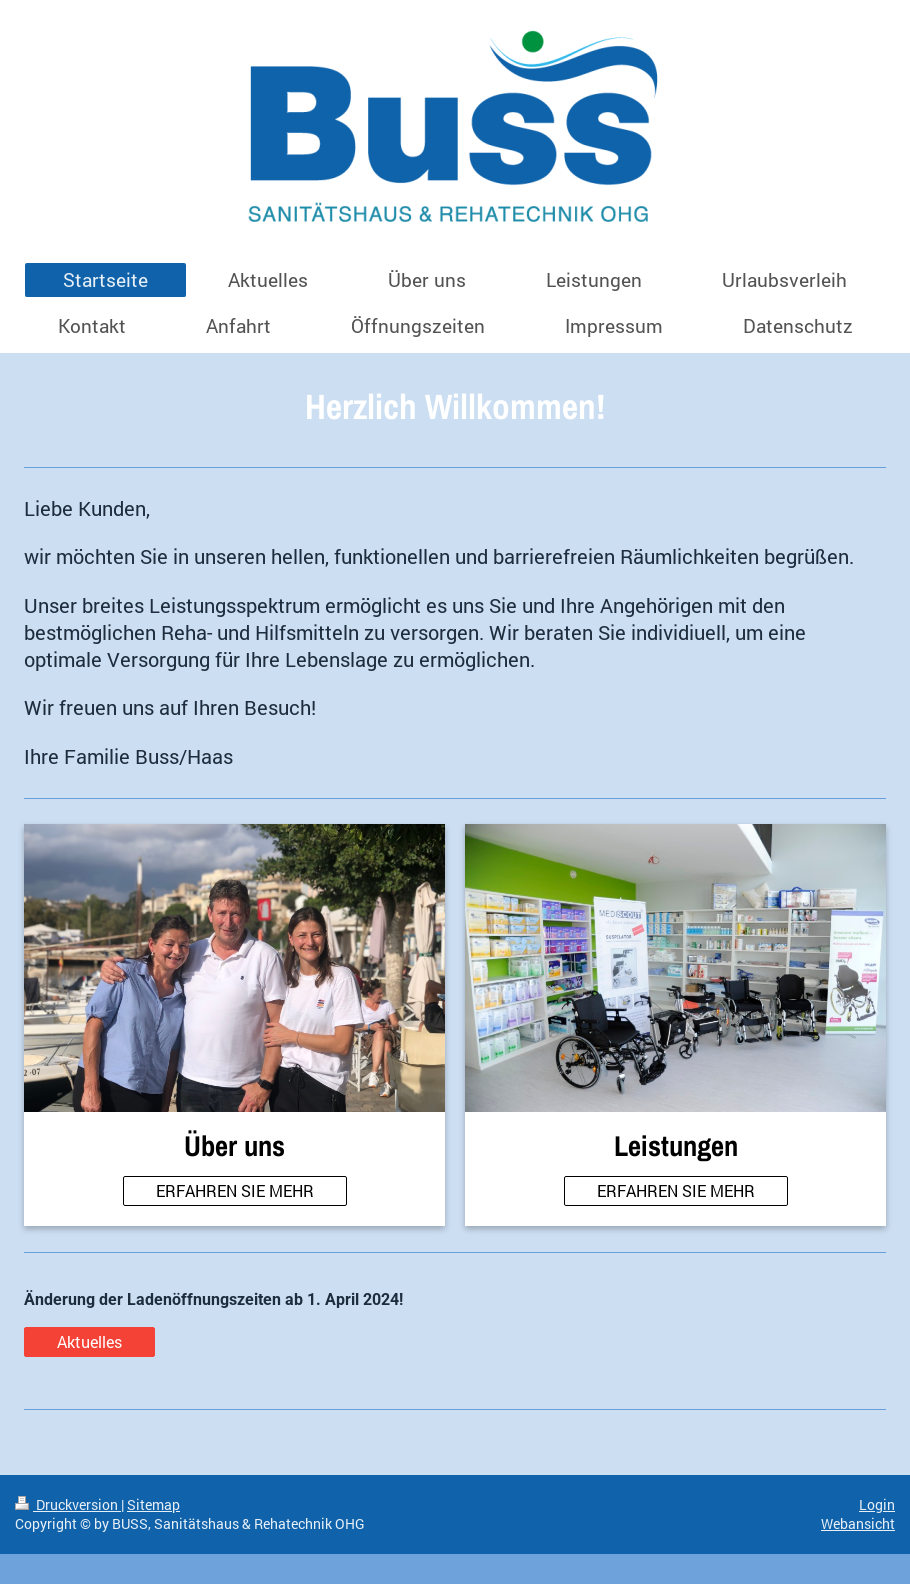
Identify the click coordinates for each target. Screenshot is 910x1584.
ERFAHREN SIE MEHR (235, 1190)
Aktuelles (89, 1341)
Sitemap (153, 1504)
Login (877, 1504)
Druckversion (68, 1504)
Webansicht (858, 1523)
